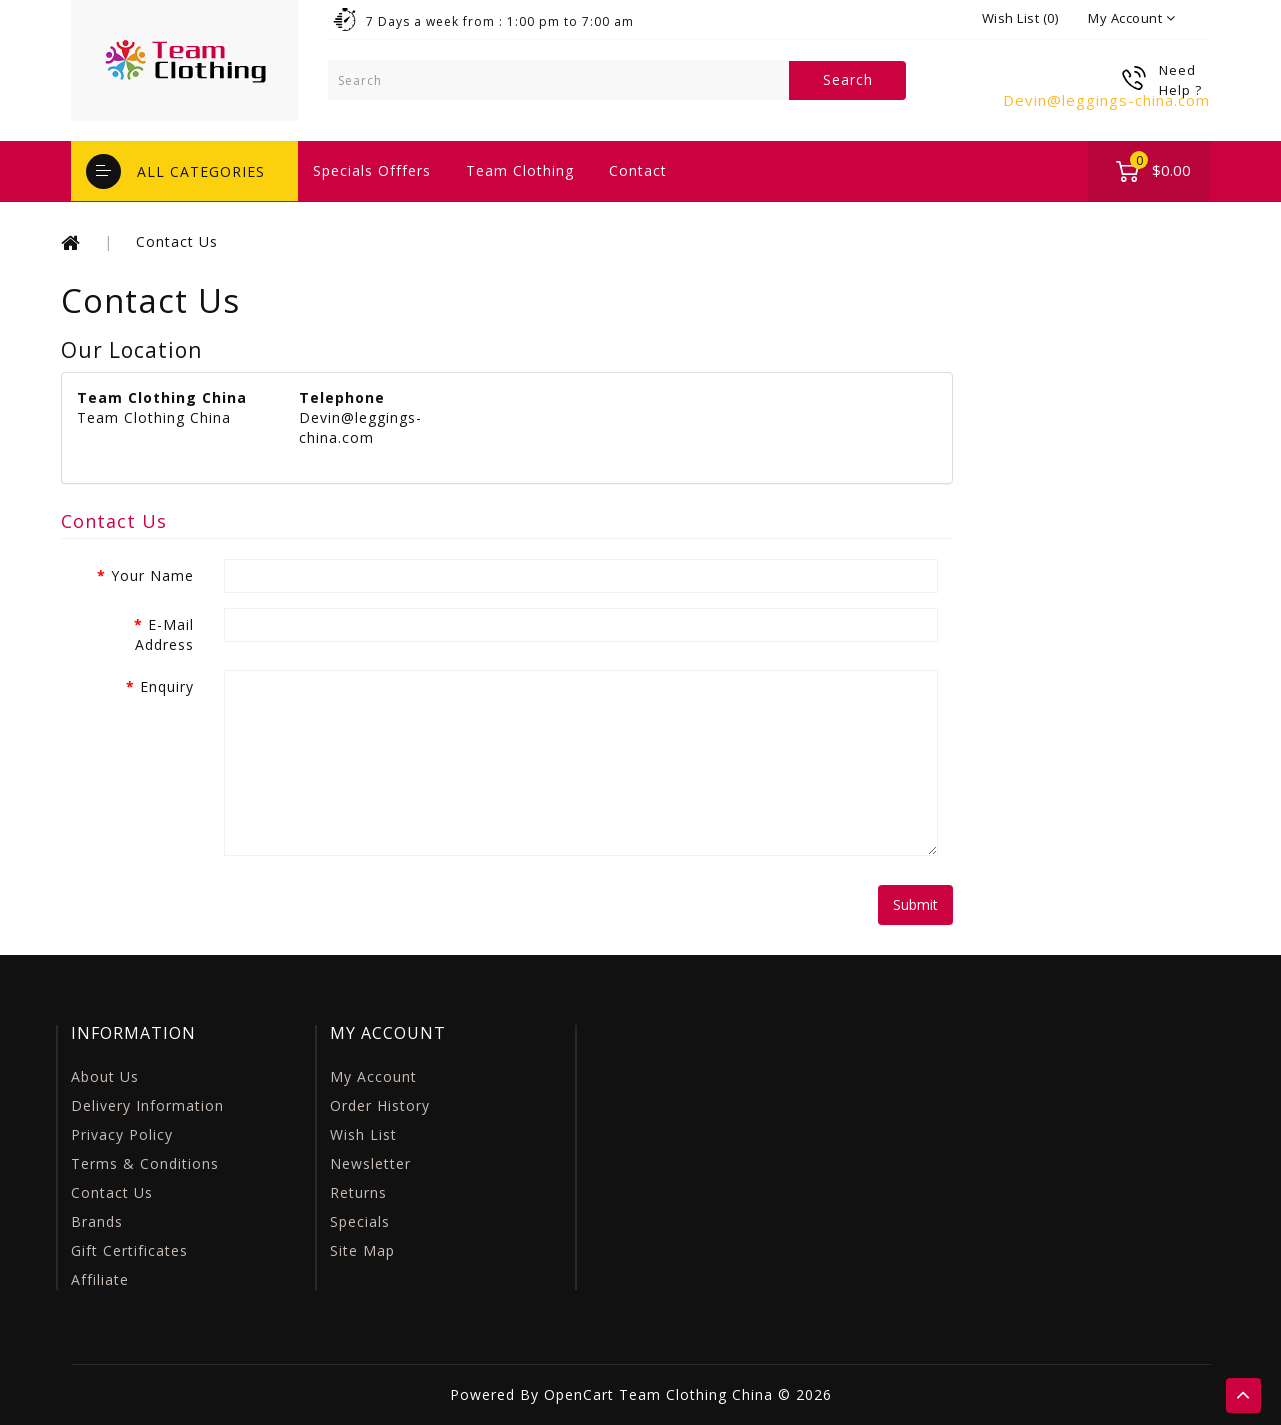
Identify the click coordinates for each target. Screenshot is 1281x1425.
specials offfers (372, 170)
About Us (105, 1076)
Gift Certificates (129, 1250)
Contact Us (177, 241)
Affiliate (100, 1279)
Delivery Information (147, 1105)
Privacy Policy (122, 1134)
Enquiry (167, 686)
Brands (97, 1221)
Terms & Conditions (145, 1163)
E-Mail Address (164, 634)
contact (638, 170)
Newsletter (370, 1163)
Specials (360, 1221)
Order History (380, 1105)
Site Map (362, 1250)
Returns (358, 1192)
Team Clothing (520, 170)
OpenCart (579, 1394)
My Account (373, 1076)
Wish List (363, 1134)
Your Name (152, 575)
